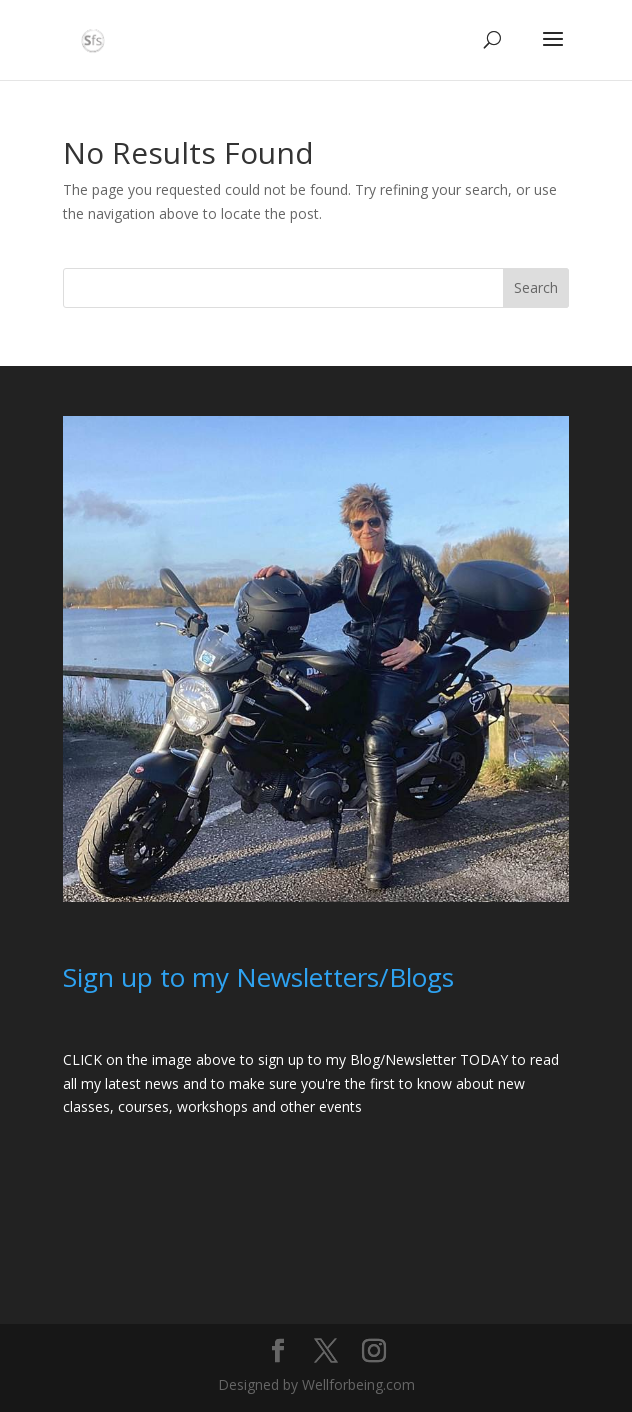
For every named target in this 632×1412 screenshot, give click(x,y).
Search (536, 287)
